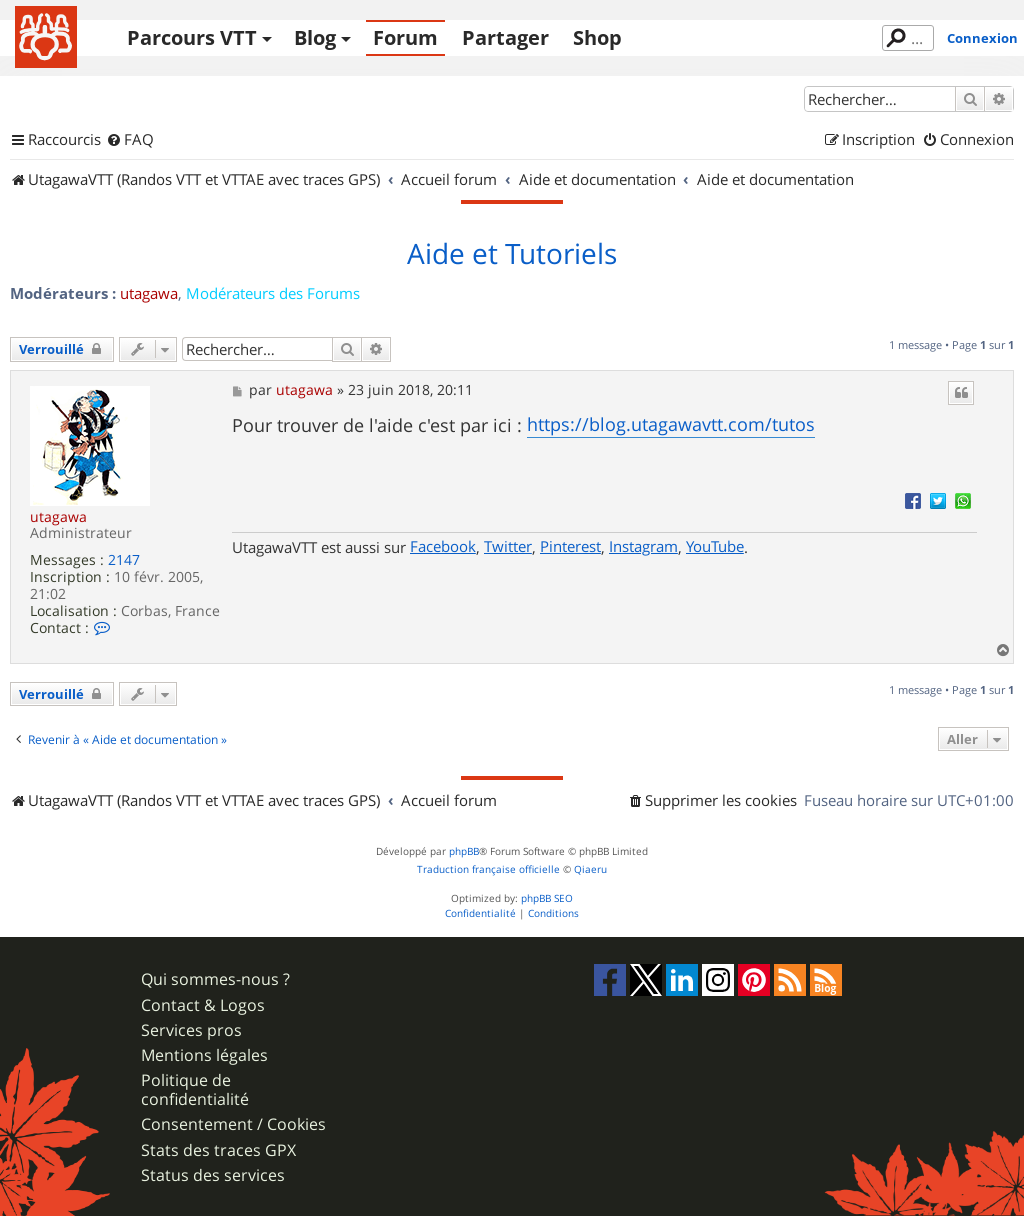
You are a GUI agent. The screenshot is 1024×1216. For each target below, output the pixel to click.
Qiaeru (590, 869)
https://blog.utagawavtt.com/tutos (671, 424)
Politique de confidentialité (195, 1090)
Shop (597, 37)
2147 (124, 560)
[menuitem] (130, 140)
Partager (505, 37)
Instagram (643, 546)
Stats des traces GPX (218, 1150)
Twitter (508, 546)
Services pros (191, 1030)
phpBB (464, 851)
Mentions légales (204, 1055)
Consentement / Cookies (233, 1124)
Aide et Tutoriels (512, 254)
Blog (315, 37)
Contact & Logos (203, 1005)
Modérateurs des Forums (273, 293)
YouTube (715, 546)
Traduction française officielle (488, 869)
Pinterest (570, 546)
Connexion (982, 38)
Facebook (443, 546)
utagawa (149, 293)
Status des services (213, 1175)
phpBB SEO (547, 898)
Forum (405, 37)
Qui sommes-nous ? (215, 979)
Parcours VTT (192, 37)
